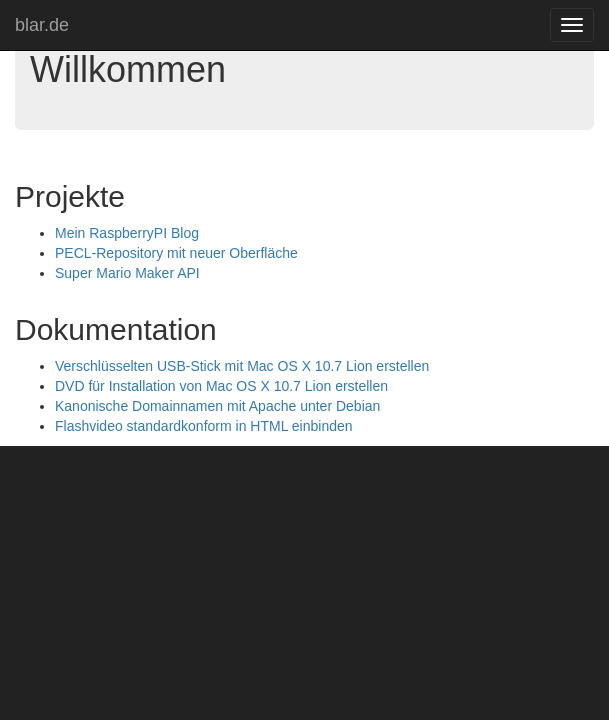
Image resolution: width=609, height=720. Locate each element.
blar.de (42, 25)
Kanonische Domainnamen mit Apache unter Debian (217, 406)
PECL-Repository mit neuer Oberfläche (176, 253)
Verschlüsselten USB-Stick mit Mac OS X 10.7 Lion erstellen (242, 366)
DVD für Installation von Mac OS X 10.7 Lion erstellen (221, 386)
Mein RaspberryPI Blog (127, 233)
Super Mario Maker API (127, 273)
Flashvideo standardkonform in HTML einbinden (204, 426)
